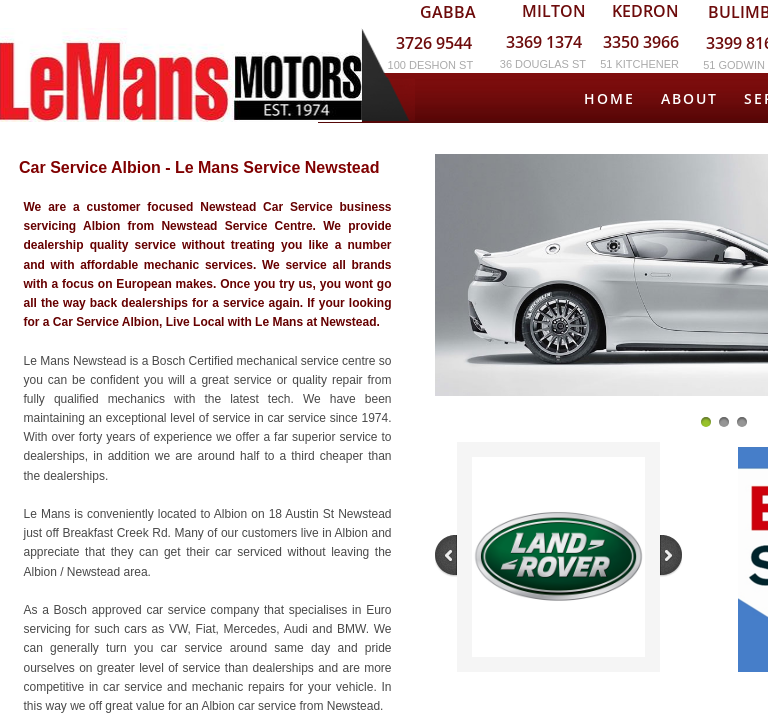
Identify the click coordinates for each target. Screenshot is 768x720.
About (689, 98)
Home (609, 98)
